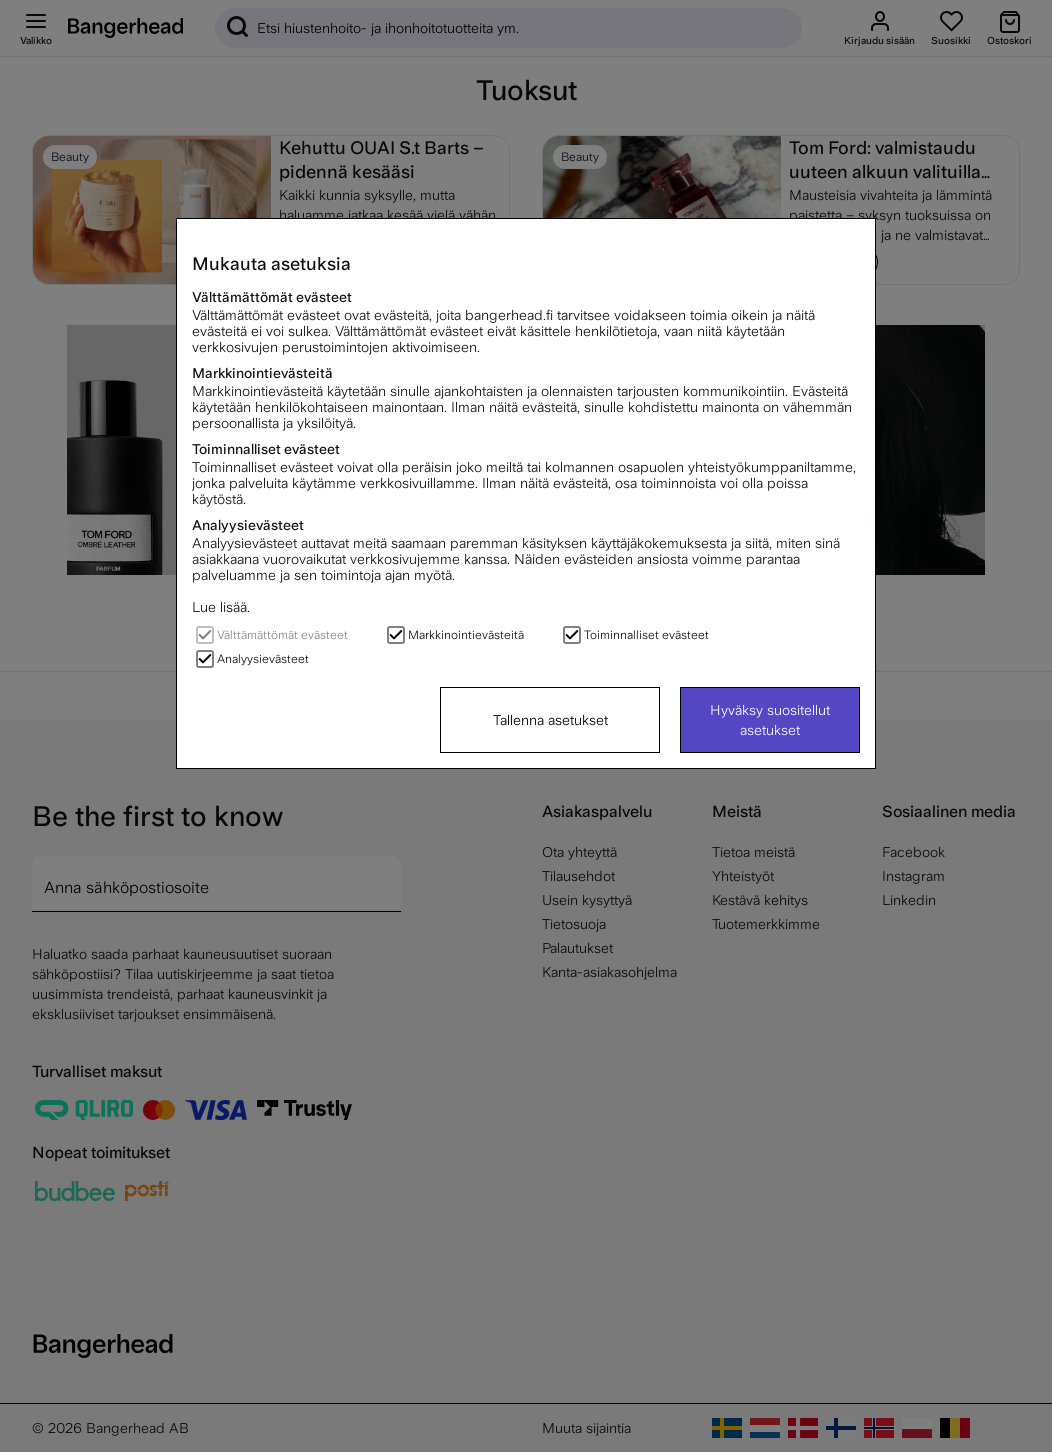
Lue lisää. (221, 607)
